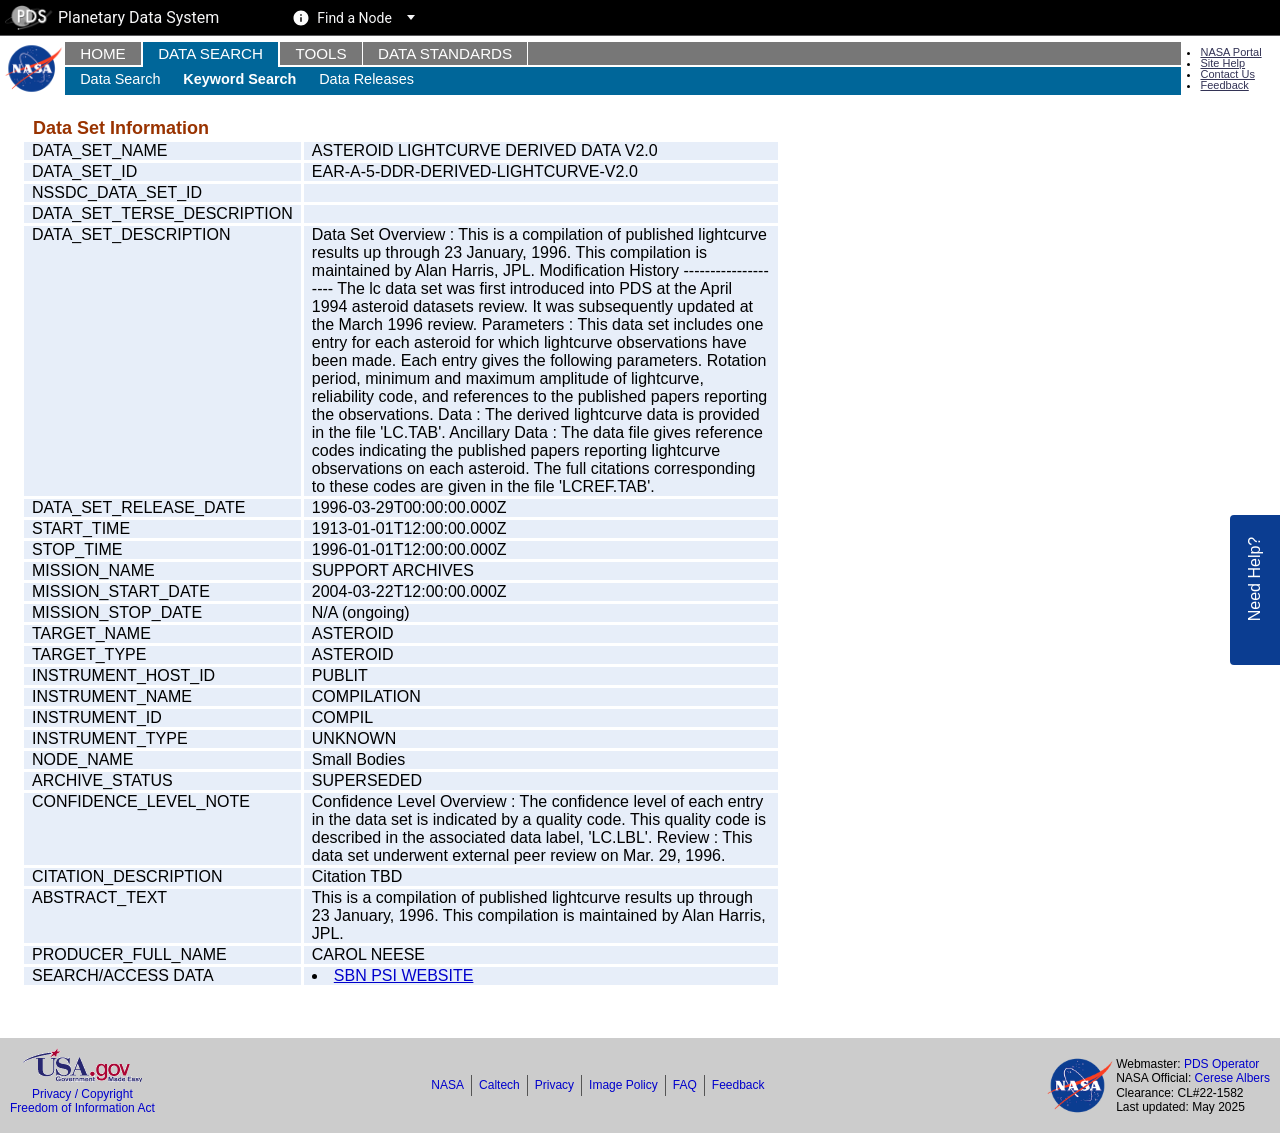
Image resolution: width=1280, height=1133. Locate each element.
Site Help (1222, 63)
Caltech (499, 1085)
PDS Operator (1221, 1064)
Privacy (554, 1085)
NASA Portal (1230, 52)
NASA (447, 1085)
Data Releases (366, 79)
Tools (320, 53)
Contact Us (1227, 74)
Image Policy (623, 1085)
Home (103, 53)
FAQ (685, 1085)
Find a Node (354, 18)
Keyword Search (239, 79)
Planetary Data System (112, 17)
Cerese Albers (1232, 1078)
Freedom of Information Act (82, 1108)
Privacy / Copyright (82, 1094)
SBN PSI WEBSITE (404, 975)
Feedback (1224, 85)
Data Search (210, 53)
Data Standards (445, 53)
